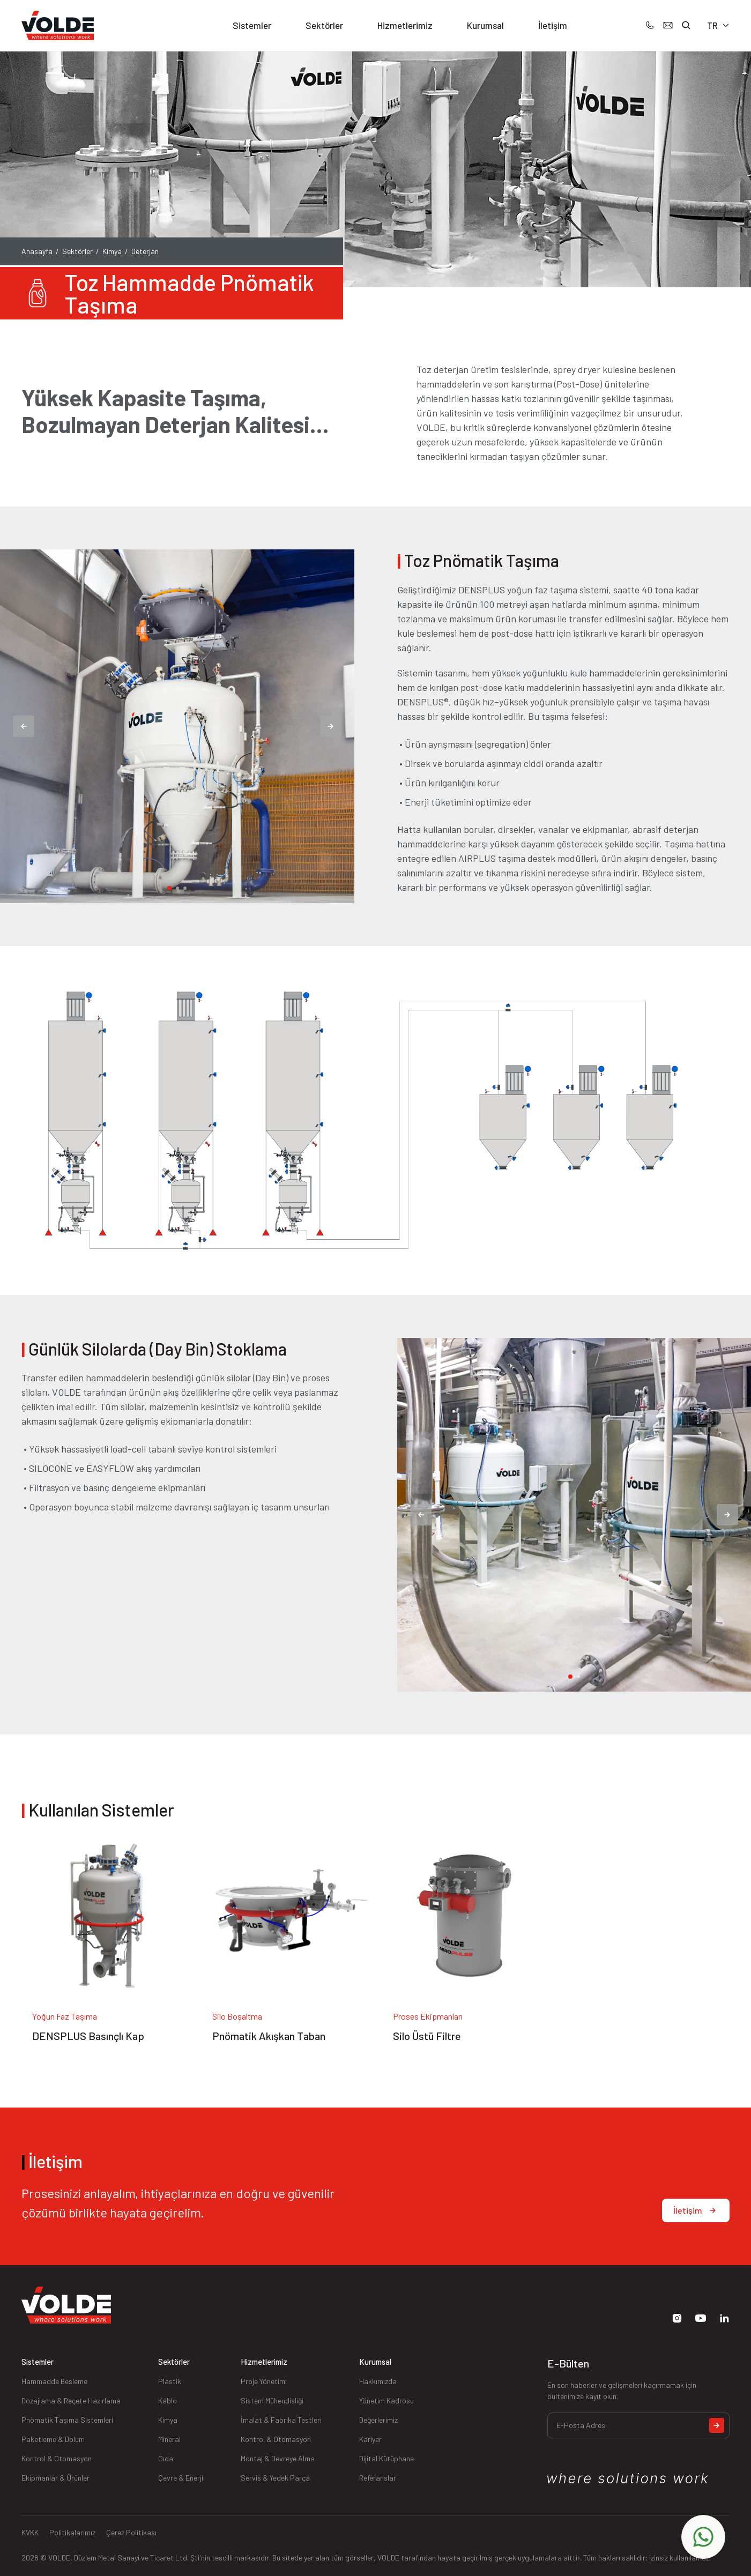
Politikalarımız (72, 2532)
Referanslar (377, 2477)
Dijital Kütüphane (386, 2458)
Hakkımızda (378, 2381)
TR (718, 25)
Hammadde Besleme (54, 2381)
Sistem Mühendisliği (272, 2400)
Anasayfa (37, 251)
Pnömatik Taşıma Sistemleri (67, 2419)
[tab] (169, 888)
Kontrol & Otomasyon (56, 2458)
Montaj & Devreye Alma (278, 2458)
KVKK (30, 2532)
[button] (686, 25)
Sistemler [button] (252, 25)
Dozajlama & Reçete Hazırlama (71, 2400)
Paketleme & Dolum (53, 2439)
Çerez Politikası (131, 2532)
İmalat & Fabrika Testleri (281, 2419)
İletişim (552, 25)
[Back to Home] (57, 26)
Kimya (112, 251)
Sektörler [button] (324, 25)
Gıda (165, 2458)
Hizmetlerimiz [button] (405, 25)
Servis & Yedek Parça (275, 2477)
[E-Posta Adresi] (638, 2425)
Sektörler (77, 251)
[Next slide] (330, 726)
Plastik (169, 2381)
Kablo (167, 2400)
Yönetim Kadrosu (386, 2400)
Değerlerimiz (378, 2419)
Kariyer (370, 2439)
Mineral (169, 2439)
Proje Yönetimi (264, 2381)
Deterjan (145, 251)
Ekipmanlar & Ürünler (55, 2477)
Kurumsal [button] (485, 25)
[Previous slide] (23, 726)
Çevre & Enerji (180, 2477)
